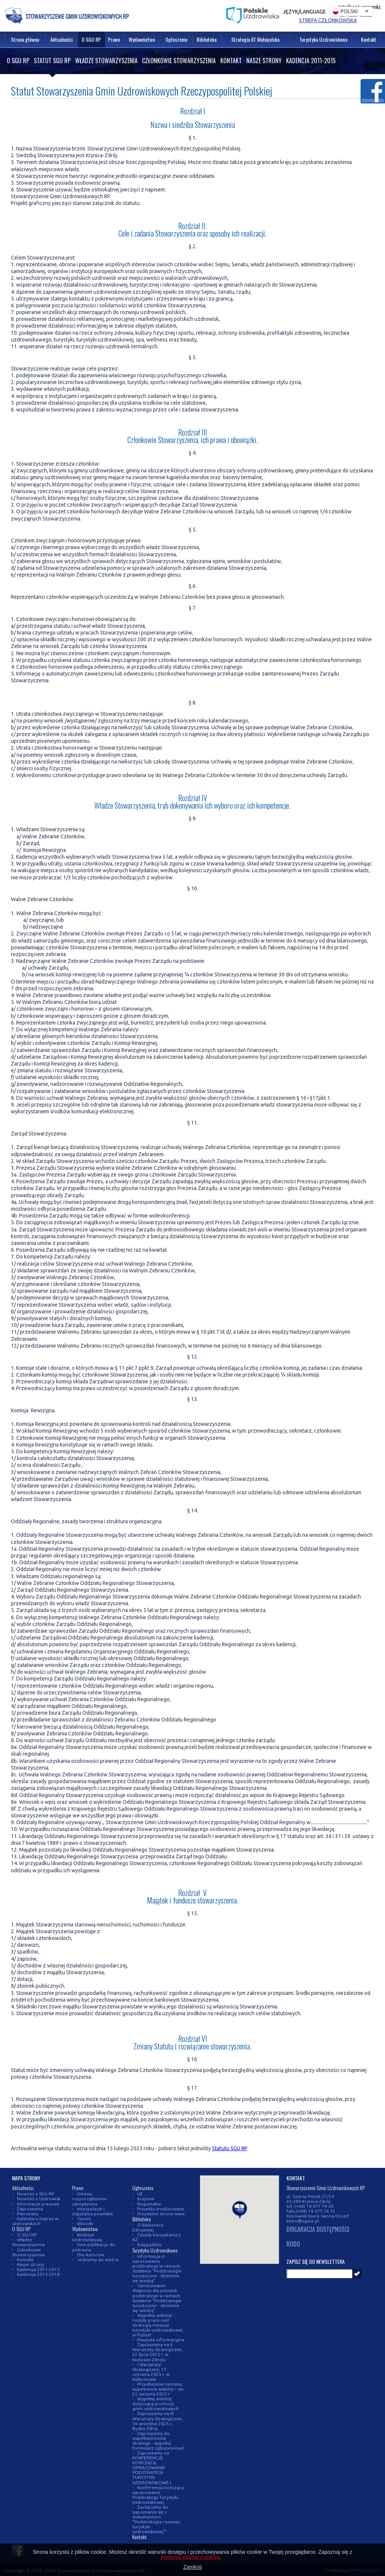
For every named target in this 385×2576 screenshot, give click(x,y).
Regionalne (149, 2203)
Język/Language (304, 12)
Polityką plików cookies (190, 2557)
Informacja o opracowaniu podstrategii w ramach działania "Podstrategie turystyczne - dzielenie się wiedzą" (157, 2268)
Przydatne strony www (161, 2213)
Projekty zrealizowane (160, 2208)
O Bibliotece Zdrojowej (148, 2227)
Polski (345, 11)
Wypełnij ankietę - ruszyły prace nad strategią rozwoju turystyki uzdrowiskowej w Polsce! (157, 2325)
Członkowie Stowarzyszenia (179, 60)
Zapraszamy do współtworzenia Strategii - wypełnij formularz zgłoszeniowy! (158, 2440)
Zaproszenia (30, 2208)
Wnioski (85, 2223)
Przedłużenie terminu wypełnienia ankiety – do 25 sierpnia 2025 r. (158, 2389)
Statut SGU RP (52, 60)
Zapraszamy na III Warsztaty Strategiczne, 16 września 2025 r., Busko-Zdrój (157, 2420)
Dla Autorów (90, 2254)
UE (140, 2193)
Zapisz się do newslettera (315, 2261)
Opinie (84, 2218)
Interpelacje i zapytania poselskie (92, 2211)
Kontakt (231, 60)
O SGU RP (18, 60)
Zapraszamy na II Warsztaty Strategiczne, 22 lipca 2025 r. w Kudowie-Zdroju (157, 2352)
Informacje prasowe (38, 2203)
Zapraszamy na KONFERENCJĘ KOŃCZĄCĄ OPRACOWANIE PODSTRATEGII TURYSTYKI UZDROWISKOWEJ (151, 2467)
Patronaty (27, 2213)
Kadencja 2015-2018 (38, 2274)
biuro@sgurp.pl (302, 2220)
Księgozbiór (149, 2244)
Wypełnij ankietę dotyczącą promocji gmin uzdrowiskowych (155, 2403)
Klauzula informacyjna (160, 2339)
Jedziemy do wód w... (99, 2259)
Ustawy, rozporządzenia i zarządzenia (90, 2198)
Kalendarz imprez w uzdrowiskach (35, 2221)
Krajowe (146, 2198)
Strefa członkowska (328, 20)
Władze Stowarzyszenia (106, 60)
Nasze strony (264, 60)
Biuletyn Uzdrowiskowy (87, 2237)
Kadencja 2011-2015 (311, 60)
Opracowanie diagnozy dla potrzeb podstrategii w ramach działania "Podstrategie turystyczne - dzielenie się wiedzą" (157, 2297)
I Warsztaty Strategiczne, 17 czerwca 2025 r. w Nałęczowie (151, 2372)
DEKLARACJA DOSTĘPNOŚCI (317, 2229)
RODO (293, 2244)
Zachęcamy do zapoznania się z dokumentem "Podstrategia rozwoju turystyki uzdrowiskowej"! (156, 2519)
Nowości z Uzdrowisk (39, 2198)
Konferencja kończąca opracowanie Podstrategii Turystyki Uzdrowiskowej (158, 2495)
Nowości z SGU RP (35, 2193)
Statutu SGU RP (229, 2148)
